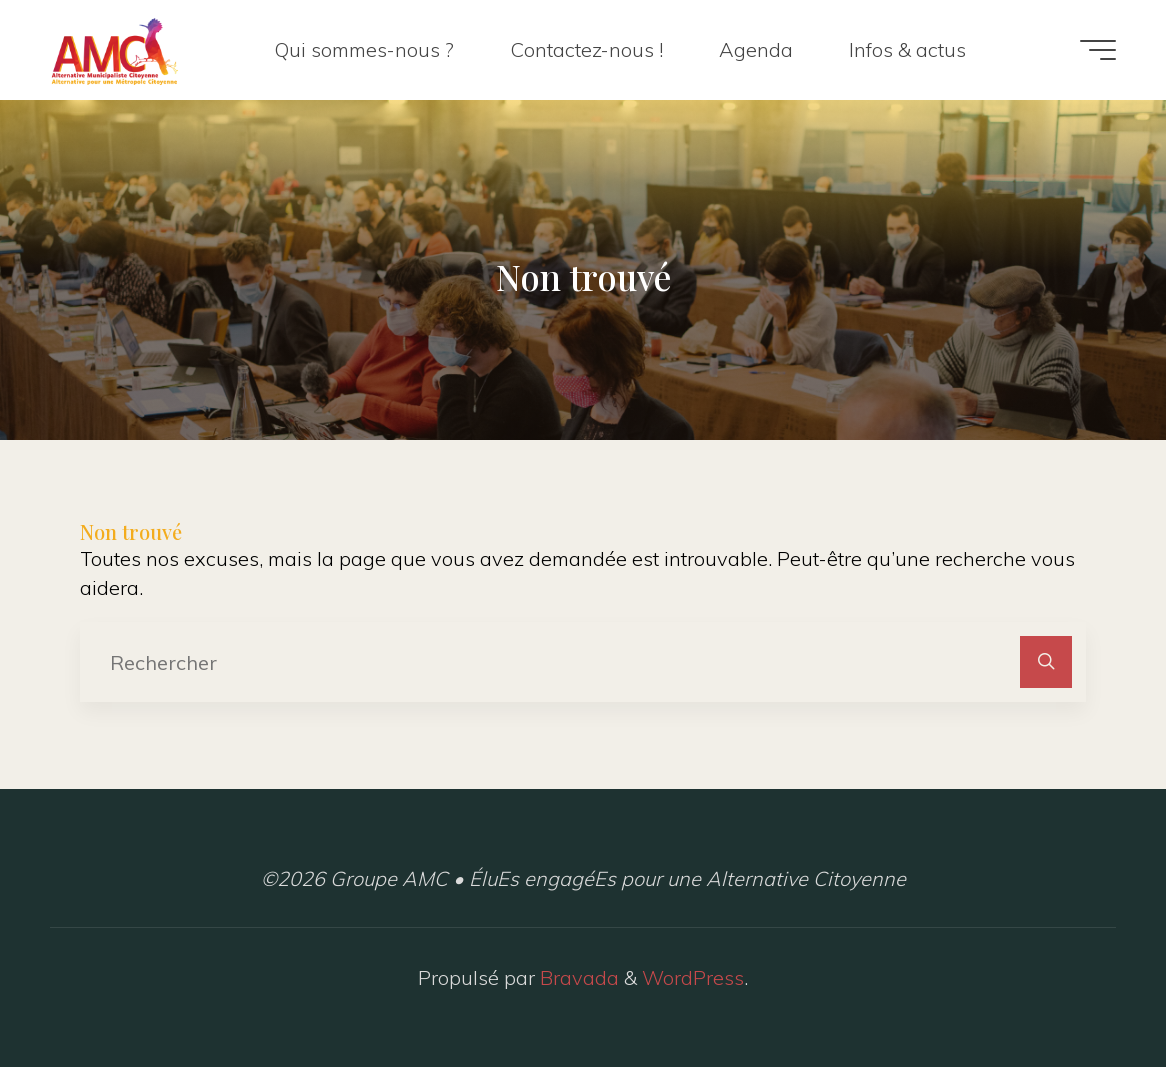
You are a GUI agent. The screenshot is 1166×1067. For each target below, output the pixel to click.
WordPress (693, 977)
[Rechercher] (1046, 662)
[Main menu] (1098, 50)
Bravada (577, 977)
